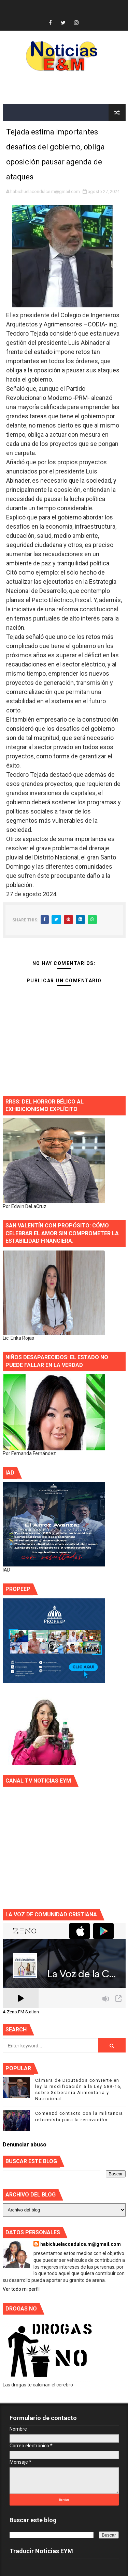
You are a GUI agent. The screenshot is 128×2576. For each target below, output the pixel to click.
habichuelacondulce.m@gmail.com (80, 2244)
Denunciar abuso (24, 2144)
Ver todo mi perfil (21, 2289)
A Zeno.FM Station (21, 2012)
